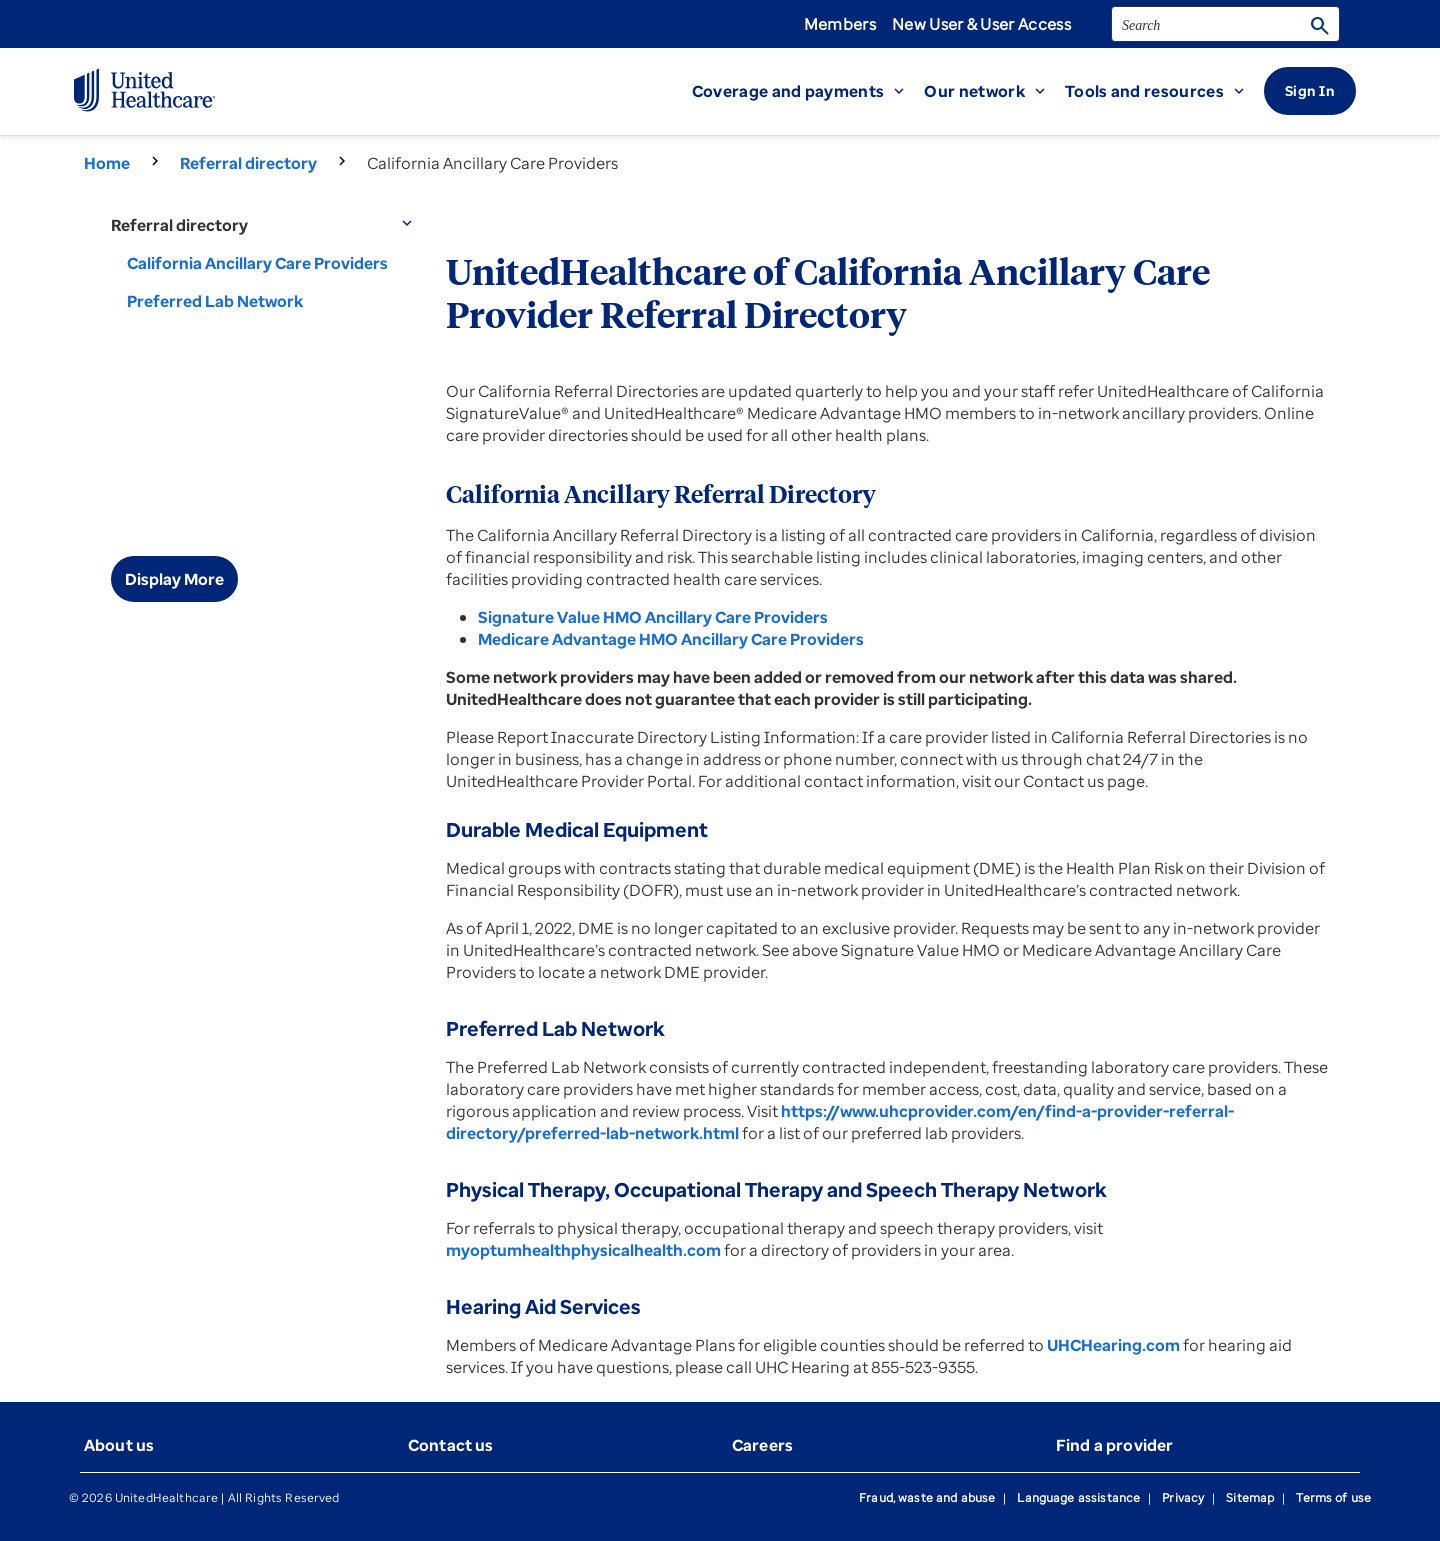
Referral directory (248, 163)
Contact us (451, 1445)
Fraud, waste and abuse (927, 1497)
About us (119, 1445)
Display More (174, 579)
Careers (762, 1445)
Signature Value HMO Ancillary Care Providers (653, 617)
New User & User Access (981, 24)
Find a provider (1114, 1445)
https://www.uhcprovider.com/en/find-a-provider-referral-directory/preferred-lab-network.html (840, 1122)
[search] (1225, 24)
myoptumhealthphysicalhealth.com (583, 1250)
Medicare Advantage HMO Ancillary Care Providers (671, 639)
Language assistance (1078, 1497)
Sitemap (1250, 1497)
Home (107, 163)
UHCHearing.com (1113, 1345)
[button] (808, 91)
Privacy (1183, 1497)
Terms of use (1333, 1497)
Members (840, 24)
